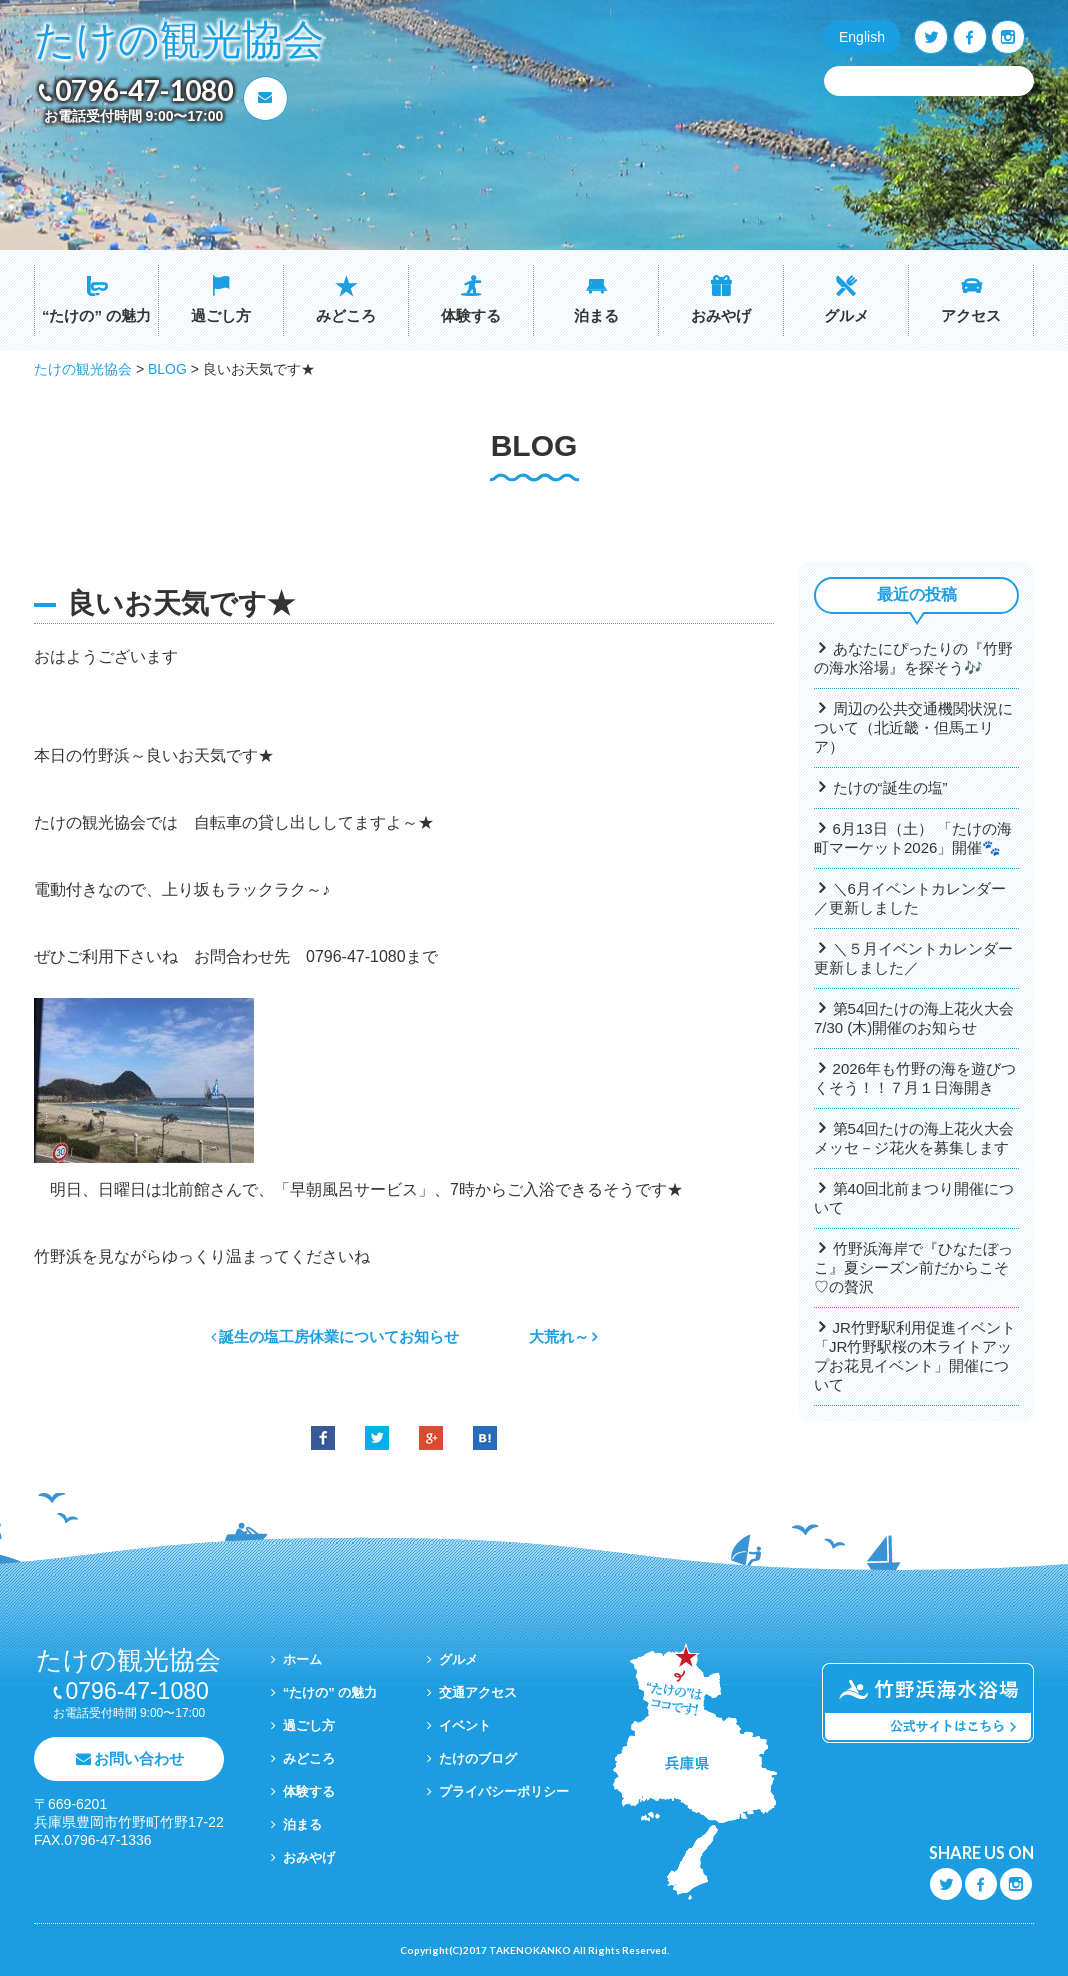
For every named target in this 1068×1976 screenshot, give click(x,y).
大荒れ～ (559, 1336)
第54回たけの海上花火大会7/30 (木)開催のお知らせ (914, 1018)
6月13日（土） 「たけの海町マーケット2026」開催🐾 (913, 838)
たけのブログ (478, 1758)
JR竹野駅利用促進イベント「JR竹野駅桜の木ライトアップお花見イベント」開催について (915, 1356)
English (862, 37)
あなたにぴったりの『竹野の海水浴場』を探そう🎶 (913, 658)
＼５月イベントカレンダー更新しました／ (913, 958)
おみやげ (721, 315)
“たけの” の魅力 (96, 315)
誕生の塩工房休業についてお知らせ (339, 1336)
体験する (471, 315)
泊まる (596, 315)
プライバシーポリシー (504, 1791)
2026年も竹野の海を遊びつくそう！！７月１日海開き (915, 1078)
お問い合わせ (139, 1758)
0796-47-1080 (144, 90)
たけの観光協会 (179, 40)
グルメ (846, 315)
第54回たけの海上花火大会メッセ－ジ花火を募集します (914, 1138)
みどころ (346, 315)
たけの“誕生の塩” (890, 787)
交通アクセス (478, 1692)
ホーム (302, 1659)
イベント (465, 1725)
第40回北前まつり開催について (914, 1198)
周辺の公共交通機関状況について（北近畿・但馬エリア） (913, 727)
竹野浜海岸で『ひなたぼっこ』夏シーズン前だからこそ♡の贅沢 (913, 1267)
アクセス (971, 315)
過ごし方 (221, 315)
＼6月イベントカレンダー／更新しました (910, 898)
